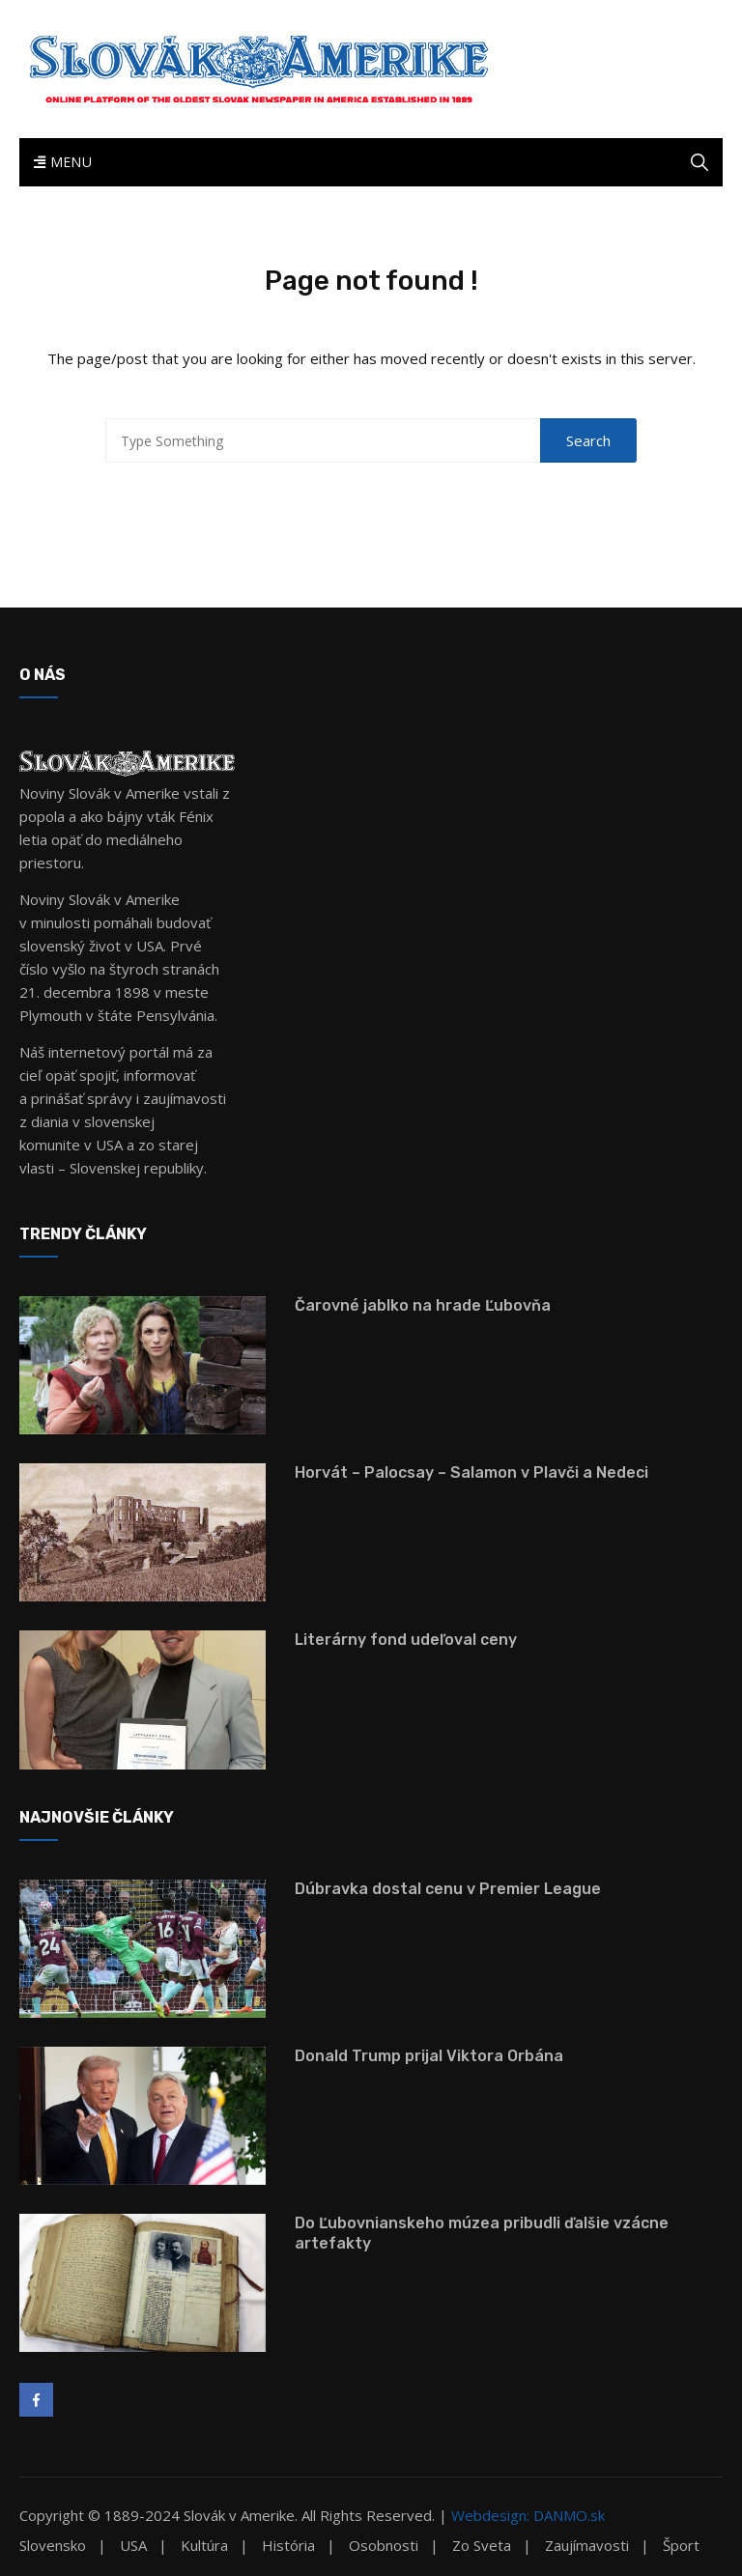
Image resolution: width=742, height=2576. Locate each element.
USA (133, 2545)
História (288, 2545)
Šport (681, 2545)
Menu (63, 162)
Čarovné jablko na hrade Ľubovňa (423, 1305)
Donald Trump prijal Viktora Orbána (429, 2056)
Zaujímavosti (587, 2545)
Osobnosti (383, 2545)
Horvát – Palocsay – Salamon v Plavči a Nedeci (471, 1472)
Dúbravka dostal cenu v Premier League (448, 1889)
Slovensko (52, 2545)
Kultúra (204, 2545)
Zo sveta (481, 2545)
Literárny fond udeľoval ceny (406, 1639)
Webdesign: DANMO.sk (528, 2515)
